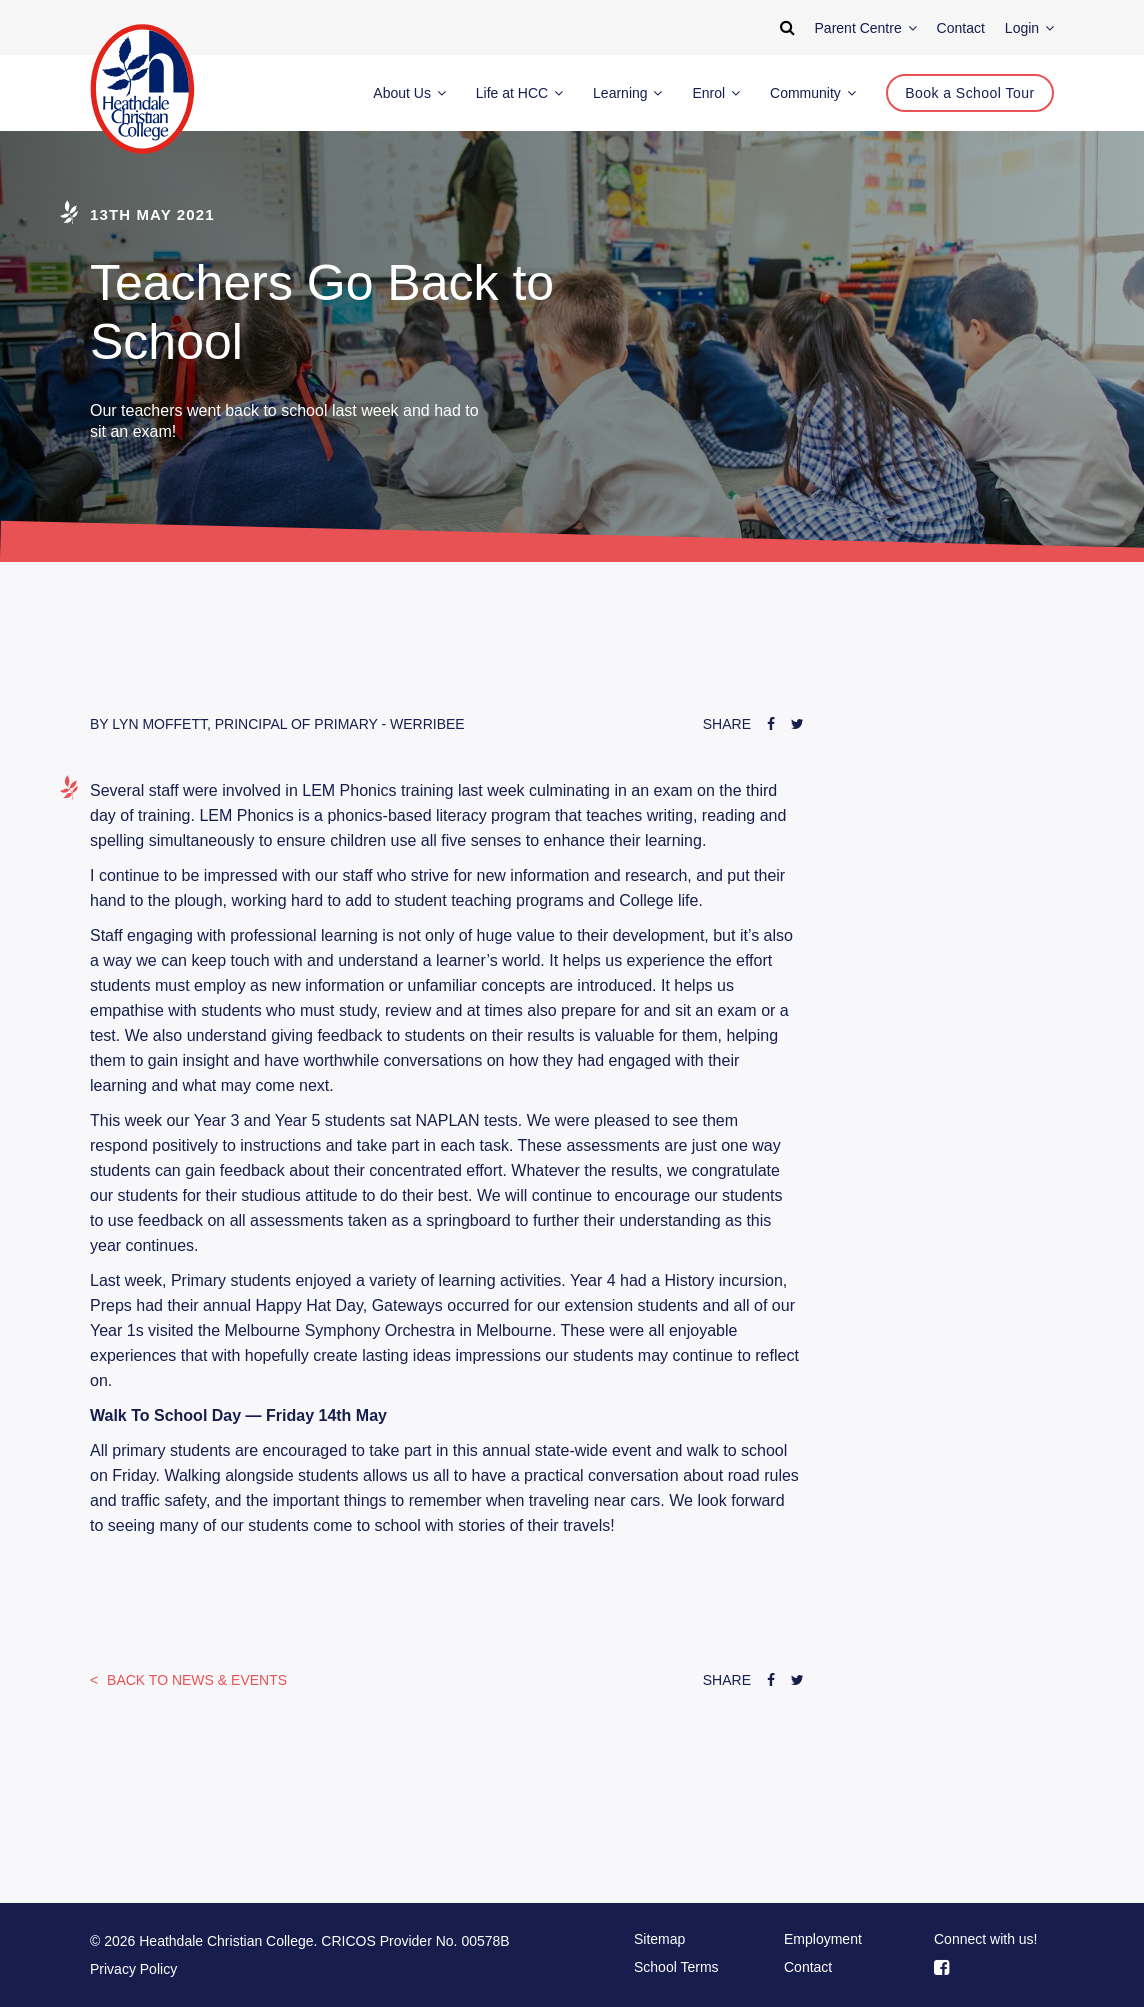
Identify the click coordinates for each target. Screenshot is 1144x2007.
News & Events (195, 1680)
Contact (808, 1967)
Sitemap (659, 1939)
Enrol (716, 93)
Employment (823, 1939)
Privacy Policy (133, 1969)
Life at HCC (519, 93)
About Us (409, 93)
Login (1029, 28)
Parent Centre (866, 28)
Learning (627, 93)
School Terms (676, 1967)
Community (813, 93)
